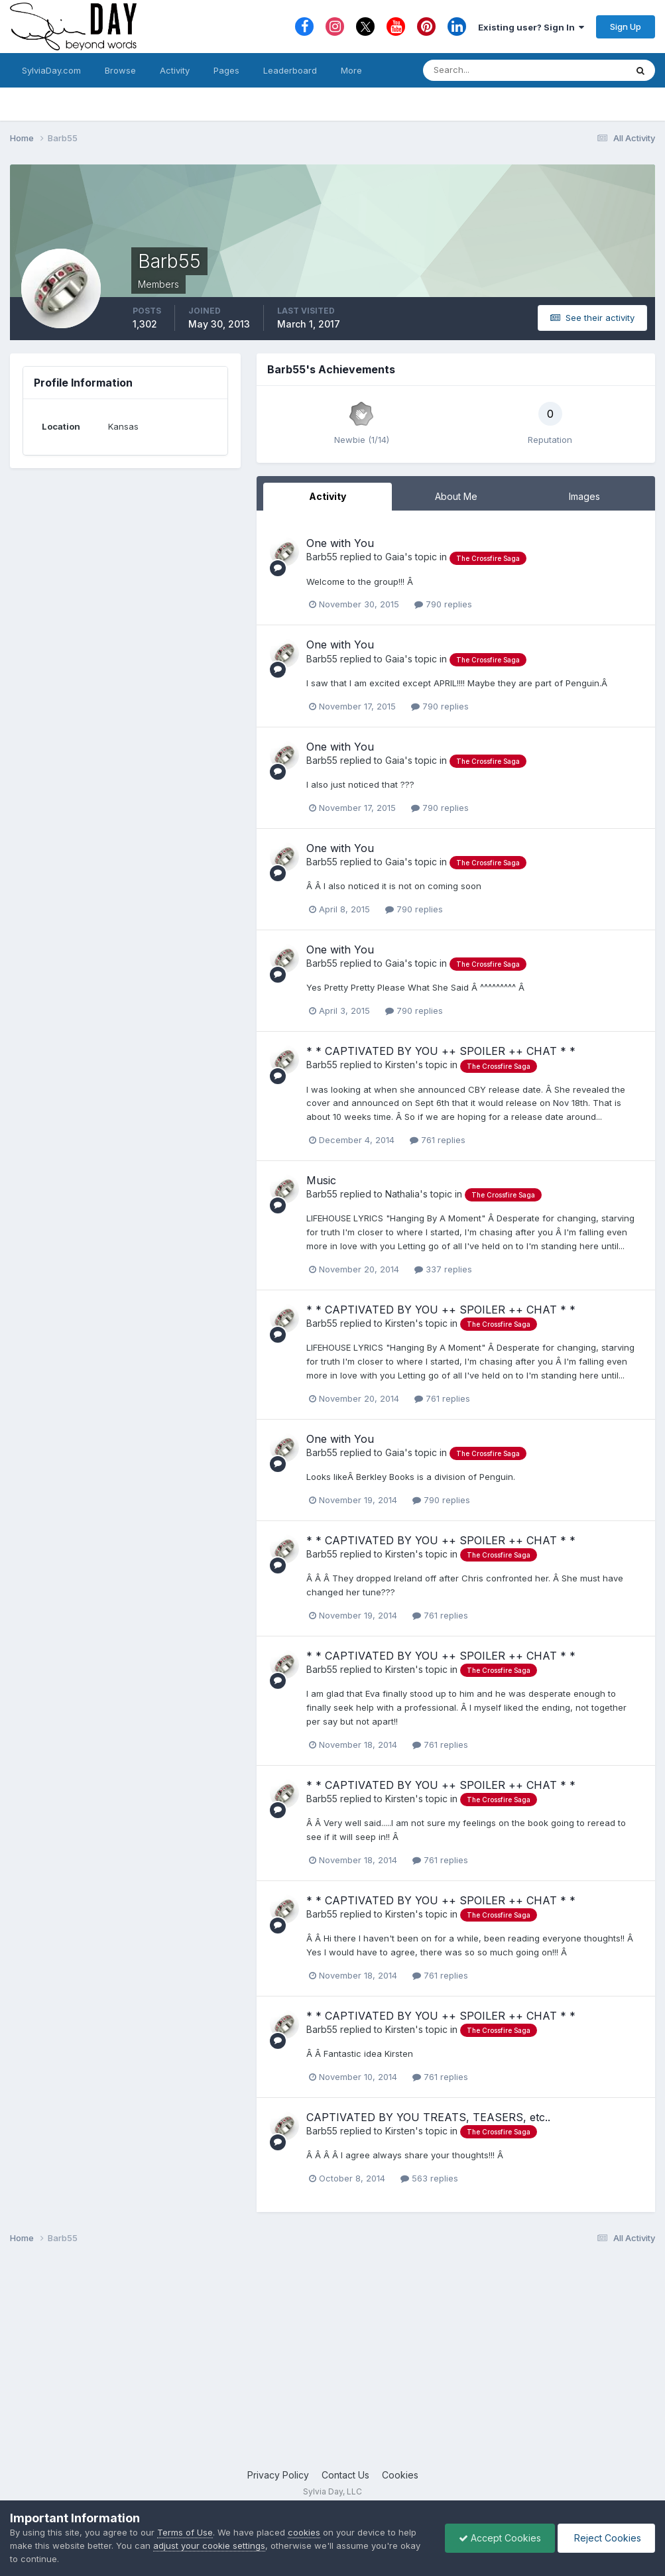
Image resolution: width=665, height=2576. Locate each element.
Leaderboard (290, 70)
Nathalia (402, 1193)
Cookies (400, 2475)
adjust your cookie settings (209, 2545)
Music (321, 1180)
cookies (304, 2532)
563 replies (429, 2178)
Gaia (394, 556)
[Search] (481, 70)
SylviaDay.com (51, 70)
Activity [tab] (327, 496)
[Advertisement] (332, 2362)
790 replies (443, 604)
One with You (340, 543)
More (351, 70)
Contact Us (345, 2475)
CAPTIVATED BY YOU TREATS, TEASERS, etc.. (428, 2117)
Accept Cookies (500, 2538)
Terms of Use (185, 2532)
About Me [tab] (456, 496)
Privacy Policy (278, 2475)
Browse (120, 70)
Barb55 (321, 556)
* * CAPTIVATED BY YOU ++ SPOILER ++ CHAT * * (440, 1051)
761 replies (437, 1140)
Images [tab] (584, 496)
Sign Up (625, 26)
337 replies (443, 1269)
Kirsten (400, 1064)
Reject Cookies (606, 2538)
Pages (226, 70)
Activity (175, 70)
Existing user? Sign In (531, 27)
